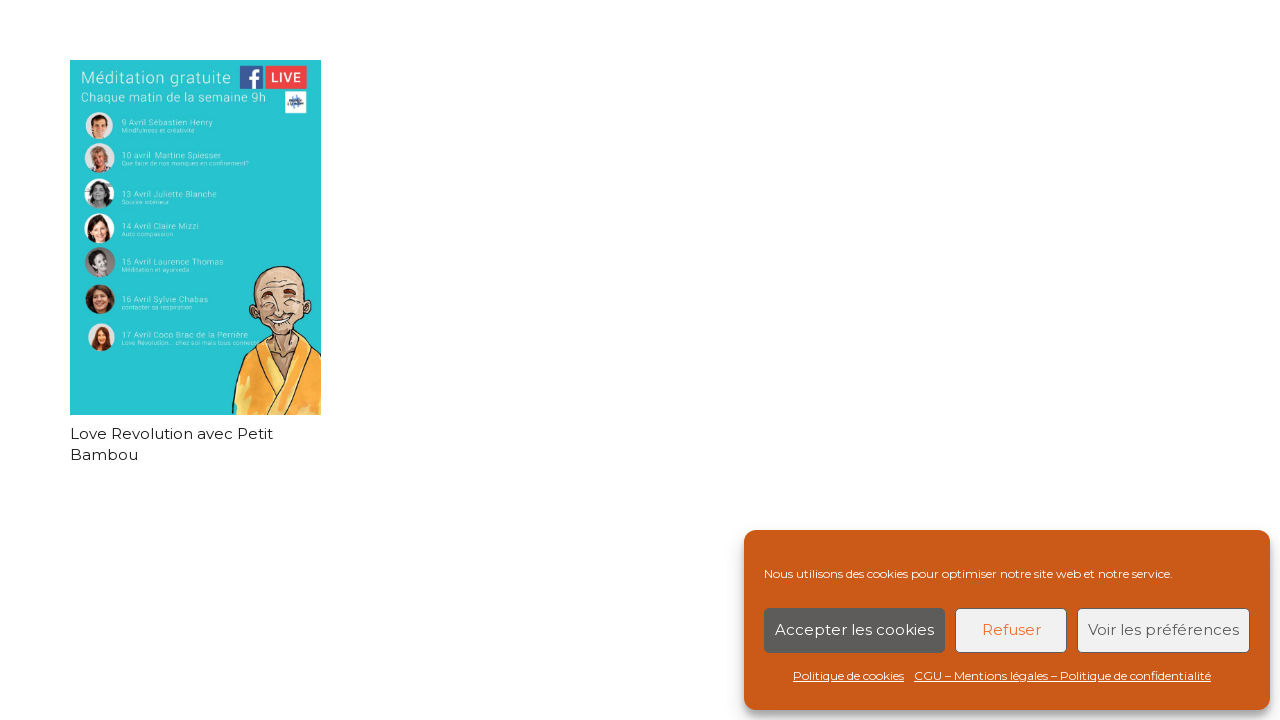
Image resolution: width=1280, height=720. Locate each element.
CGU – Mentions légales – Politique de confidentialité (1062, 675)
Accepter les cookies (854, 629)
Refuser (1011, 629)
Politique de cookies (848, 675)
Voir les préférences (1163, 629)
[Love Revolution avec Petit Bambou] (195, 237)
